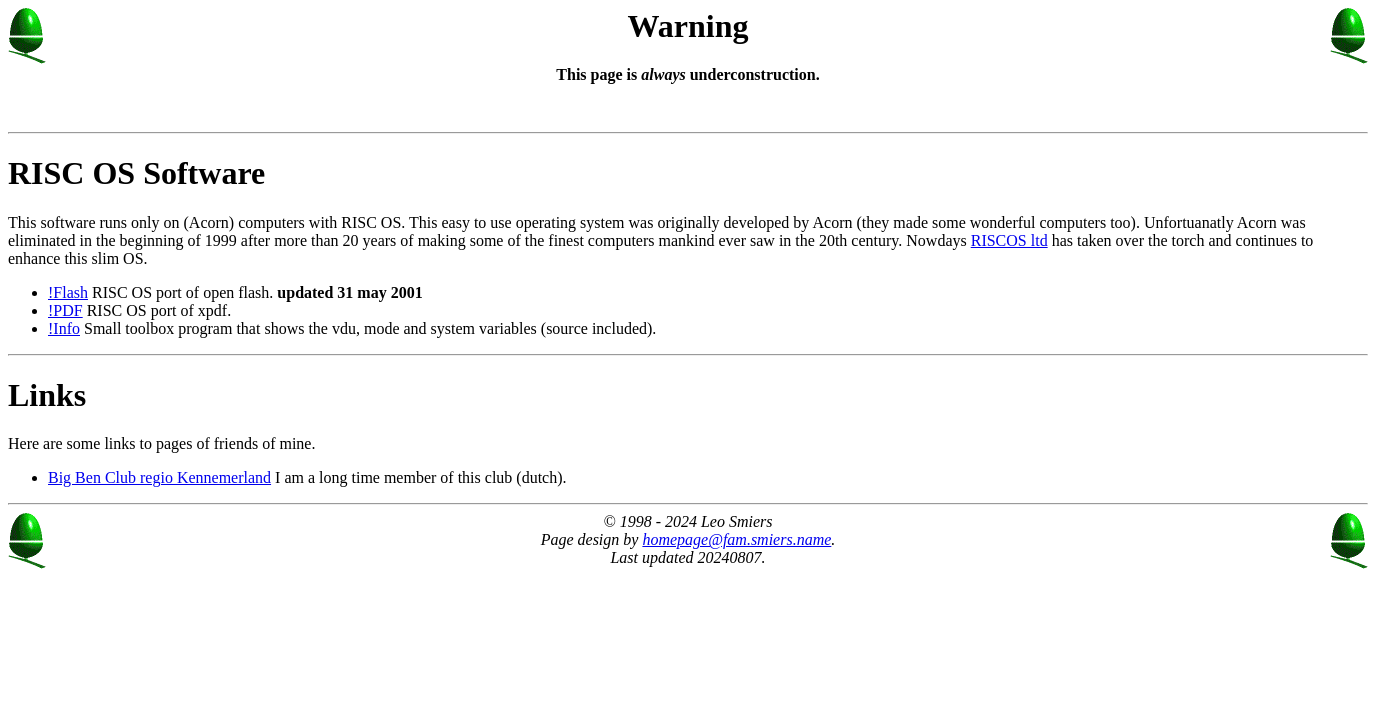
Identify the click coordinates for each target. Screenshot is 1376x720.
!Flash (68, 292)
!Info (64, 328)
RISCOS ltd (1009, 240)
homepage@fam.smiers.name (736, 539)
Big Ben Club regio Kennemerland (159, 477)
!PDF (65, 310)
